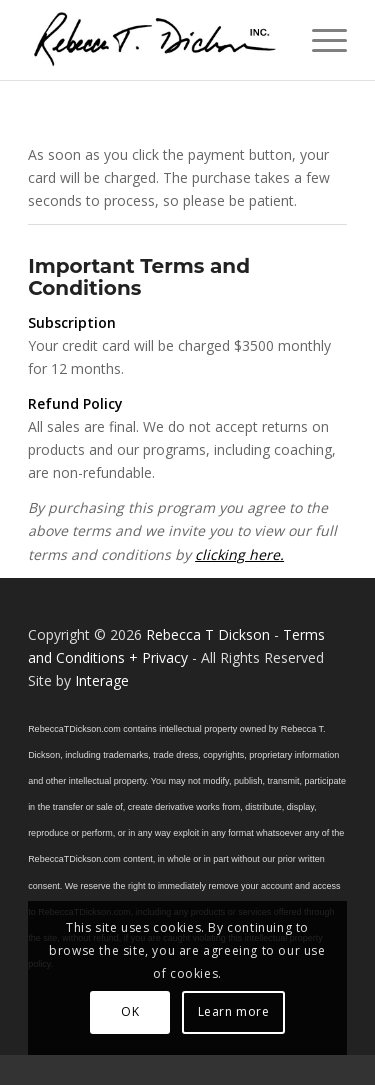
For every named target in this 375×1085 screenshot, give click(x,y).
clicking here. (239, 554)
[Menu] (319, 40)
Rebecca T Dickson (208, 634)
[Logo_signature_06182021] (155, 40)
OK (130, 1011)
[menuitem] (319, 40)
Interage (102, 680)
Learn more (234, 1011)
